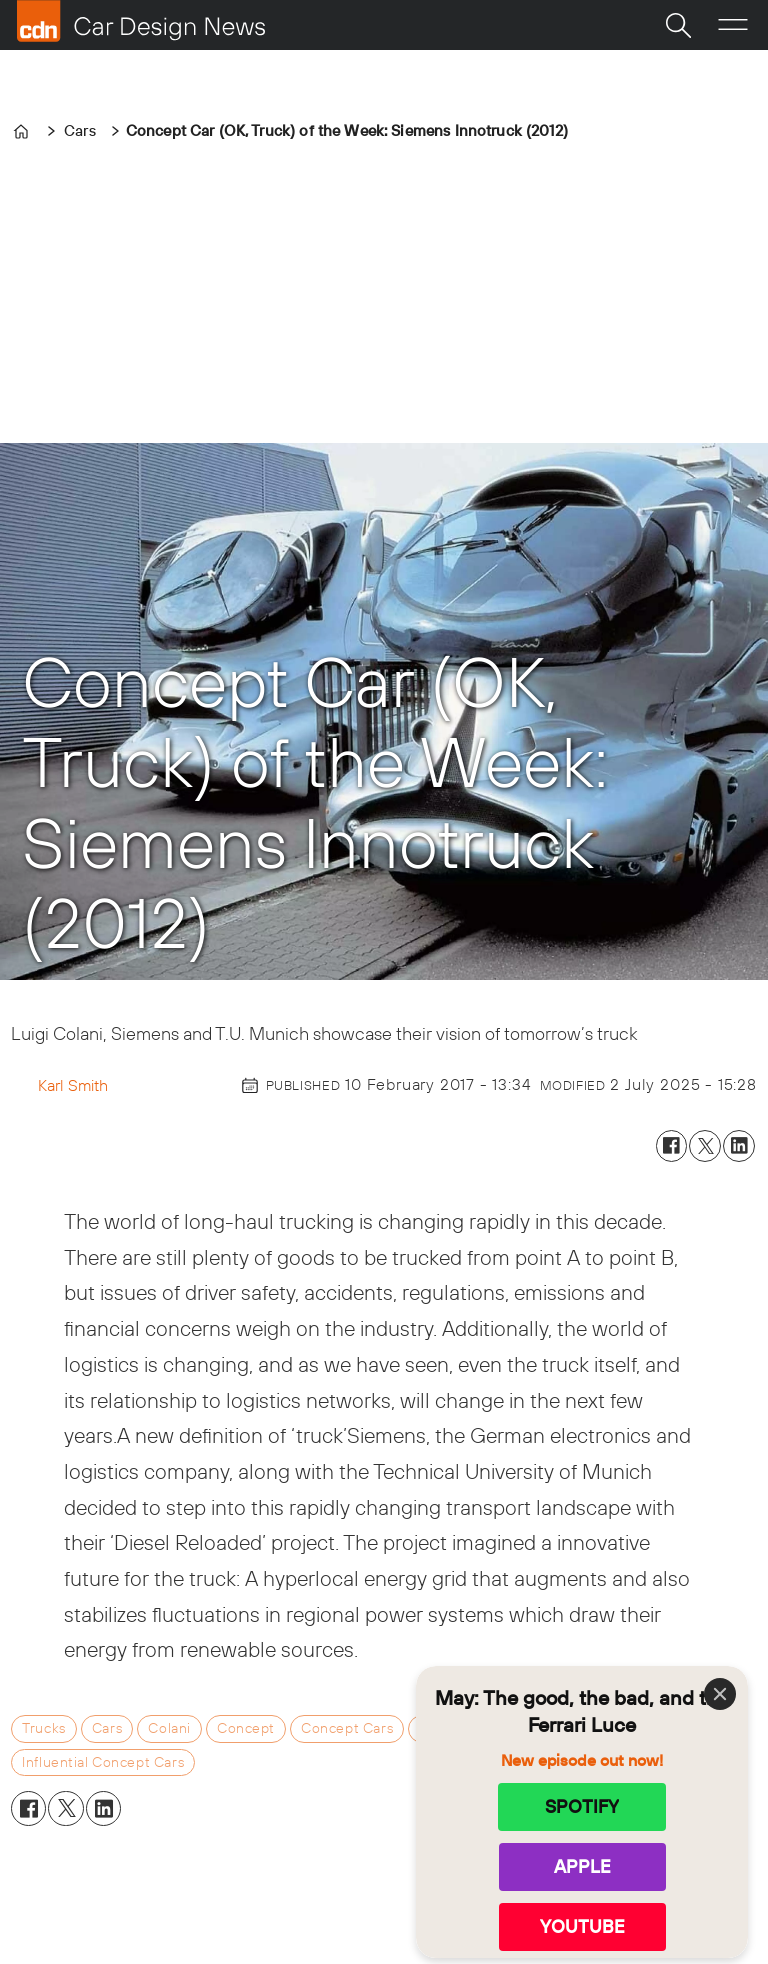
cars (107, 1728)
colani (169, 1728)
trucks (43, 1728)
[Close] (720, 1694)
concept (246, 1728)
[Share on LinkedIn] (739, 1146)
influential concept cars (103, 1762)
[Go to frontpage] (141, 21)
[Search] (678, 25)
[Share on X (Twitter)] (705, 1146)
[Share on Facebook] (672, 1146)
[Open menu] (733, 25)
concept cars (347, 1728)
